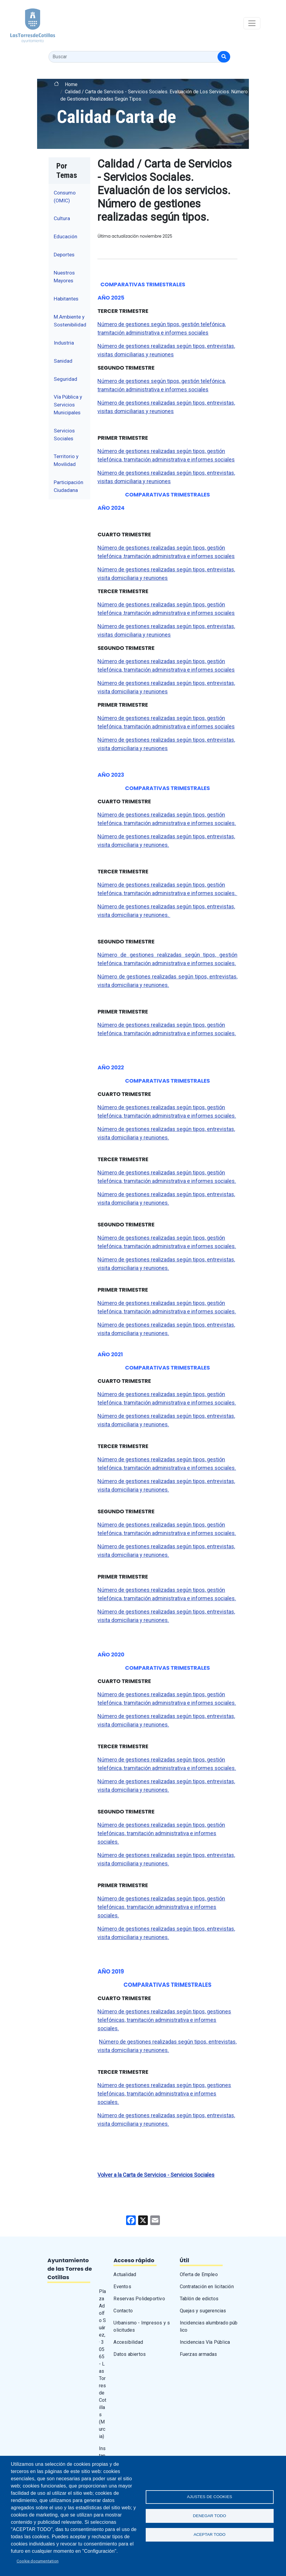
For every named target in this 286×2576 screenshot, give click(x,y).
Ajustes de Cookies (209, 2496)
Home (71, 84)
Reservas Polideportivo (139, 2298)
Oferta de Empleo (199, 2274)
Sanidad (63, 361)
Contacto (123, 2311)
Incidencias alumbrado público (209, 2326)
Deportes (64, 255)
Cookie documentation (38, 2560)
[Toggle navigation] (251, 23)
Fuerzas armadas (198, 2354)
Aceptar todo (210, 2535)
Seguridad (65, 379)
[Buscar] (224, 57)
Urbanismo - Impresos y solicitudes (141, 2326)
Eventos (122, 2286)
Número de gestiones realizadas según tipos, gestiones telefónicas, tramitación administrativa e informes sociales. (164, 2020)
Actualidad (124, 2274)
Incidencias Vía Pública (205, 2342)
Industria (64, 343)
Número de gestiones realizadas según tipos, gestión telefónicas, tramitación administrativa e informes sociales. (161, 1833)
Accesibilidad (128, 2342)
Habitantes (66, 299)
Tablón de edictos (199, 2298)
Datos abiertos (129, 2354)
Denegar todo (209, 2515)
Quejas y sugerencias (203, 2311)
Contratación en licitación (207, 2286)
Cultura (62, 218)
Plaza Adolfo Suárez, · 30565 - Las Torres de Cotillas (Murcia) (102, 2364)
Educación (65, 236)
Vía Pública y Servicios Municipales (68, 404)
